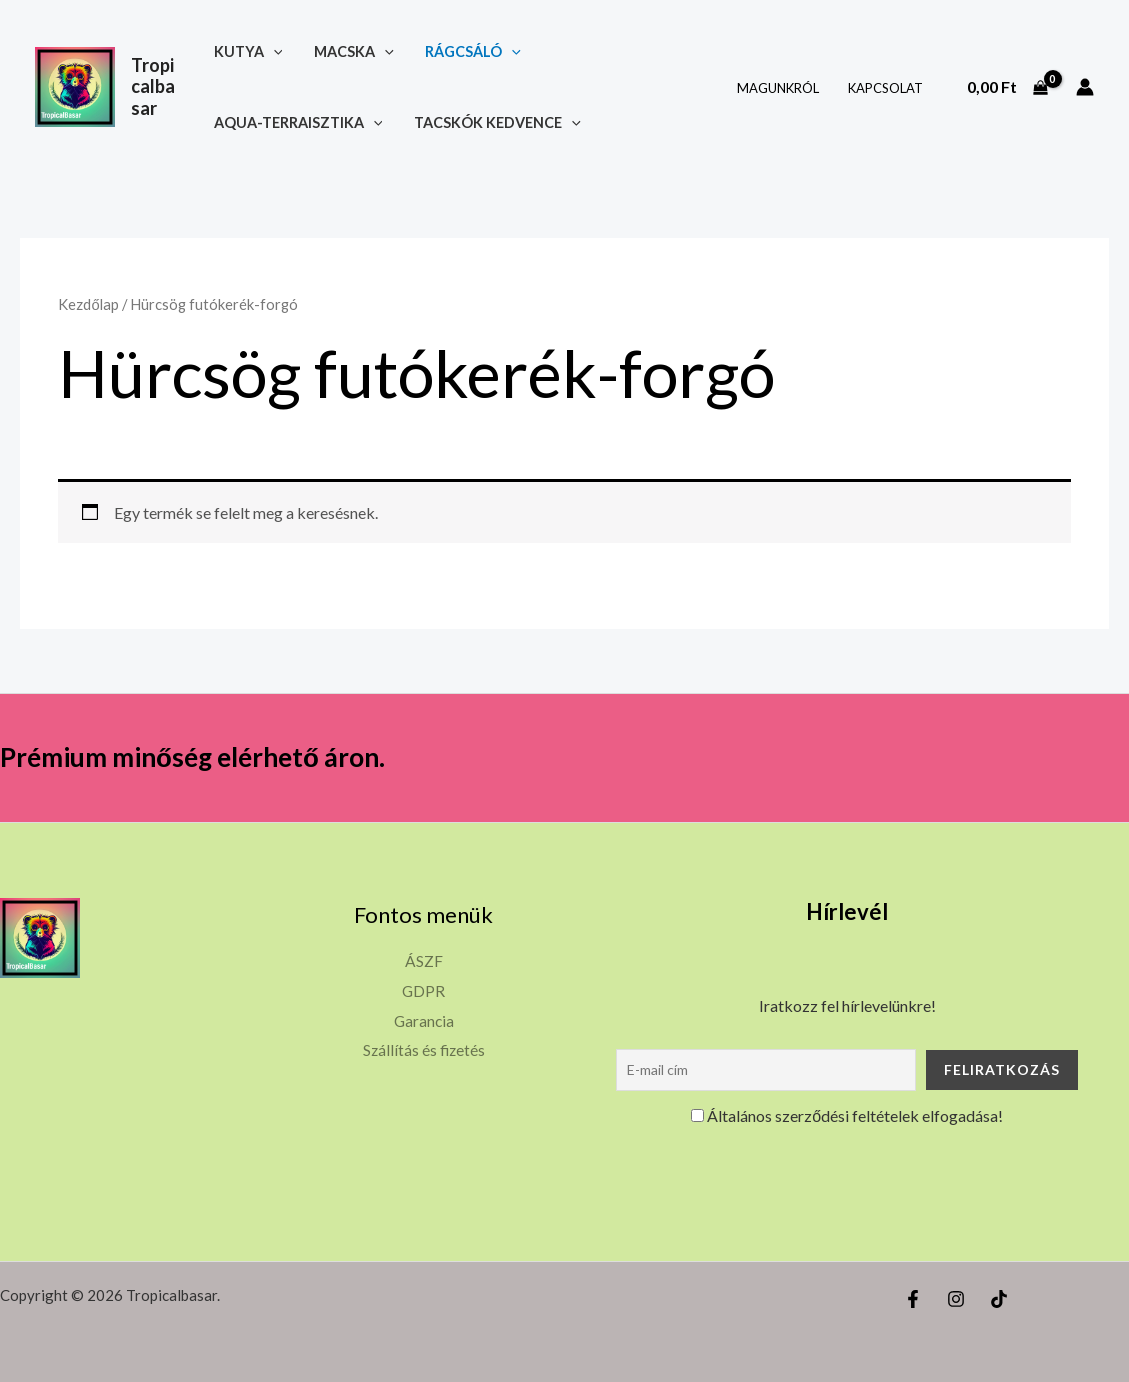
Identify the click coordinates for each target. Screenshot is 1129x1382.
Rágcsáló (470, 51)
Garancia (424, 1020)
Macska (354, 51)
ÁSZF (424, 960)
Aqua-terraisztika (300, 122)
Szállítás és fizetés (423, 1049)
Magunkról (783, 88)
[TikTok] (999, 1299)
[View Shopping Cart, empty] (1007, 87)
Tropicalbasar (153, 86)
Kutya (250, 51)
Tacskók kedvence (497, 122)
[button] (275, 51)
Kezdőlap (88, 304)
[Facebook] (913, 1299)
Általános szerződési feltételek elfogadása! (847, 1115)
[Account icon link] (1085, 87)
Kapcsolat (887, 88)
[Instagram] (956, 1299)
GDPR (424, 990)
